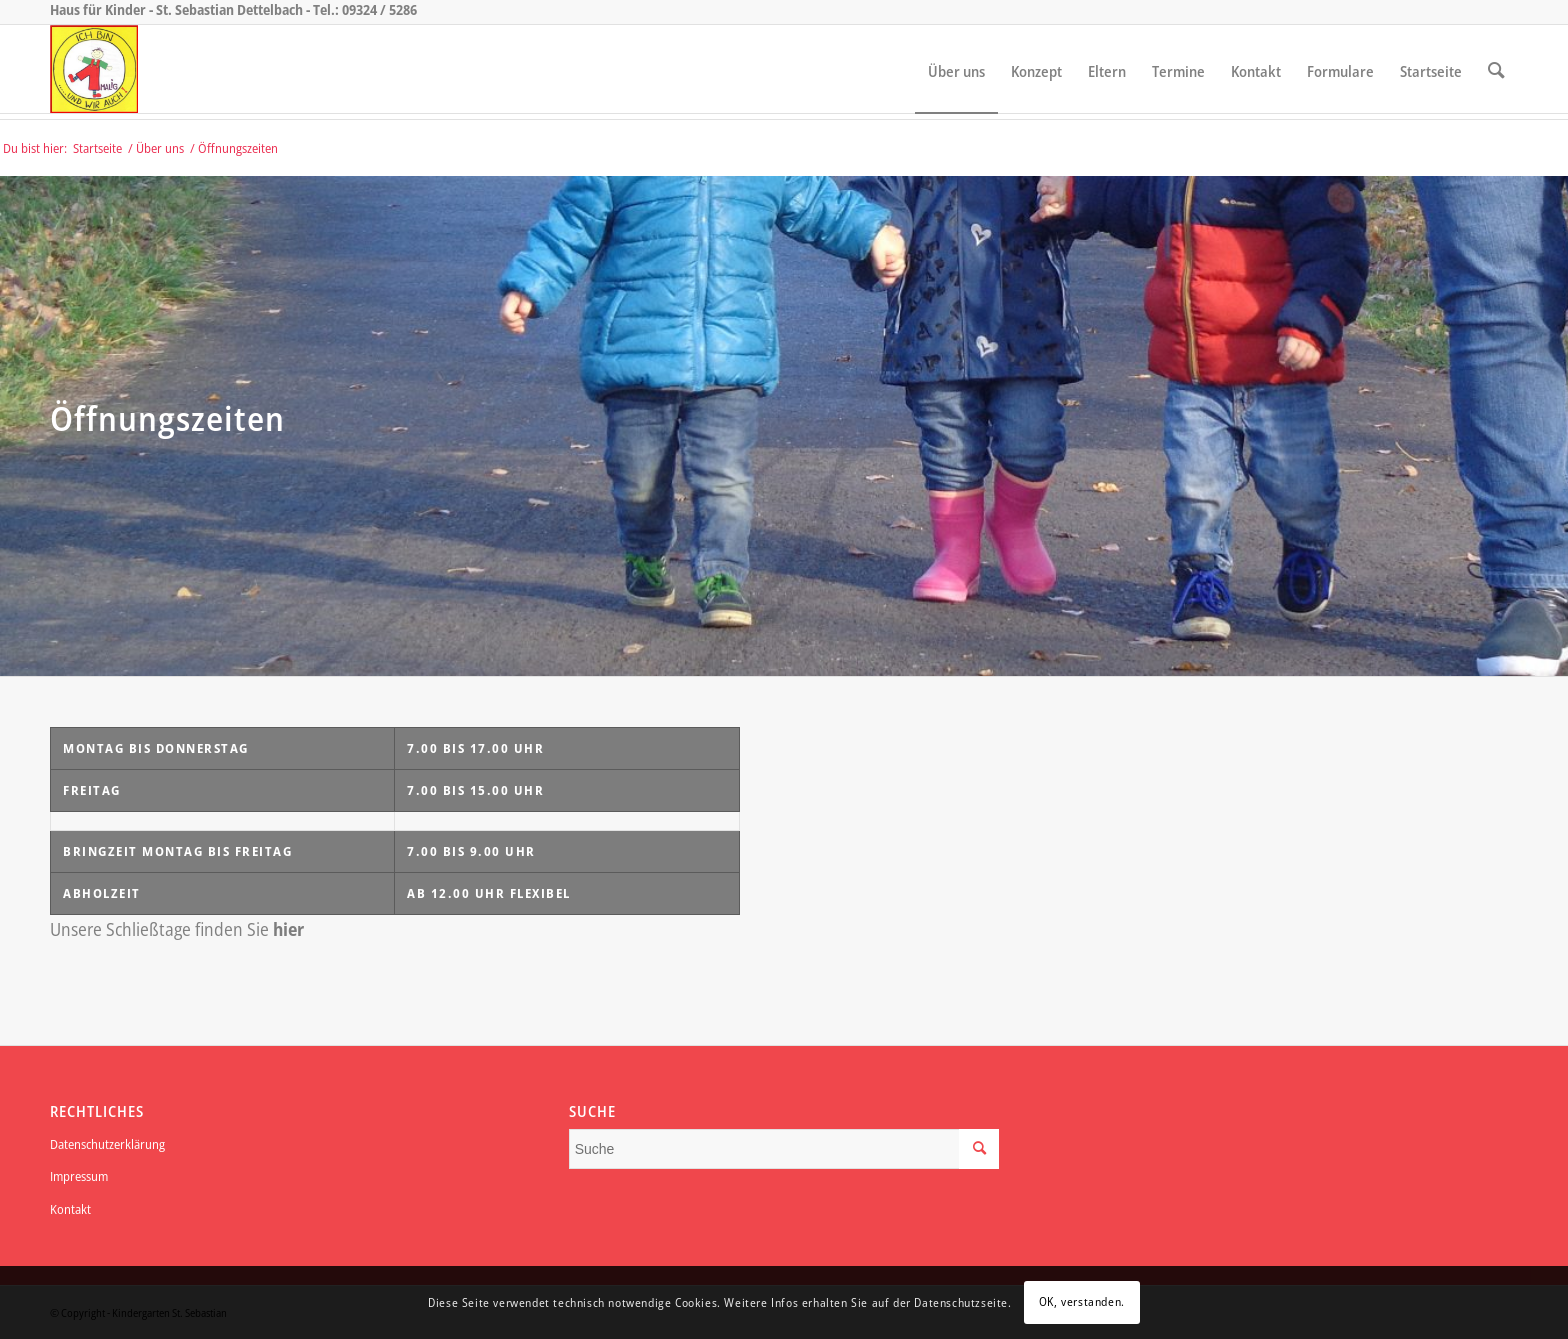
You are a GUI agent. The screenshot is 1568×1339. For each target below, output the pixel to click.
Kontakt (70, 1209)
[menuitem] (956, 69)
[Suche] (1496, 69)
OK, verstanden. (1082, 1301)
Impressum (79, 1176)
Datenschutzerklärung (107, 1144)
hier (288, 929)
